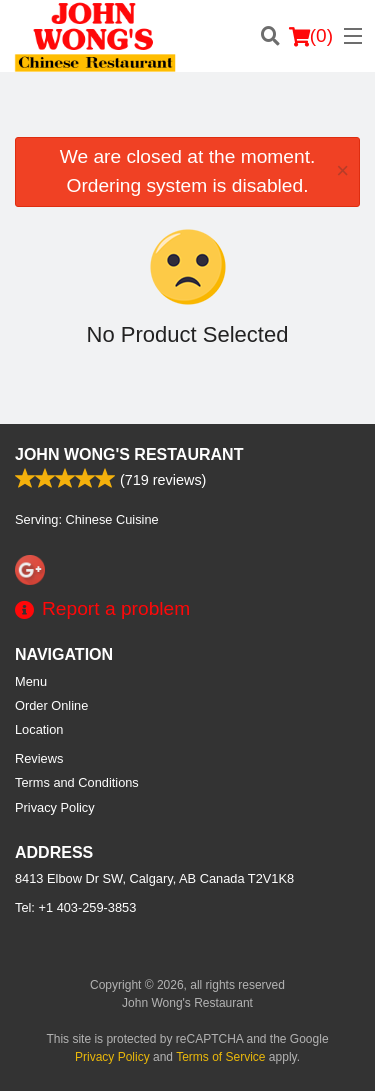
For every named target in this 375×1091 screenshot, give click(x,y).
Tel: (75, 907)
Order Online (51, 705)
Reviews (39, 758)
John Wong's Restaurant (129, 454)
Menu (31, 681)
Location (39, 729)
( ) (311, 36)
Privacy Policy (55, 807)
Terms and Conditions (77, 782)
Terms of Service (220, 1057)
